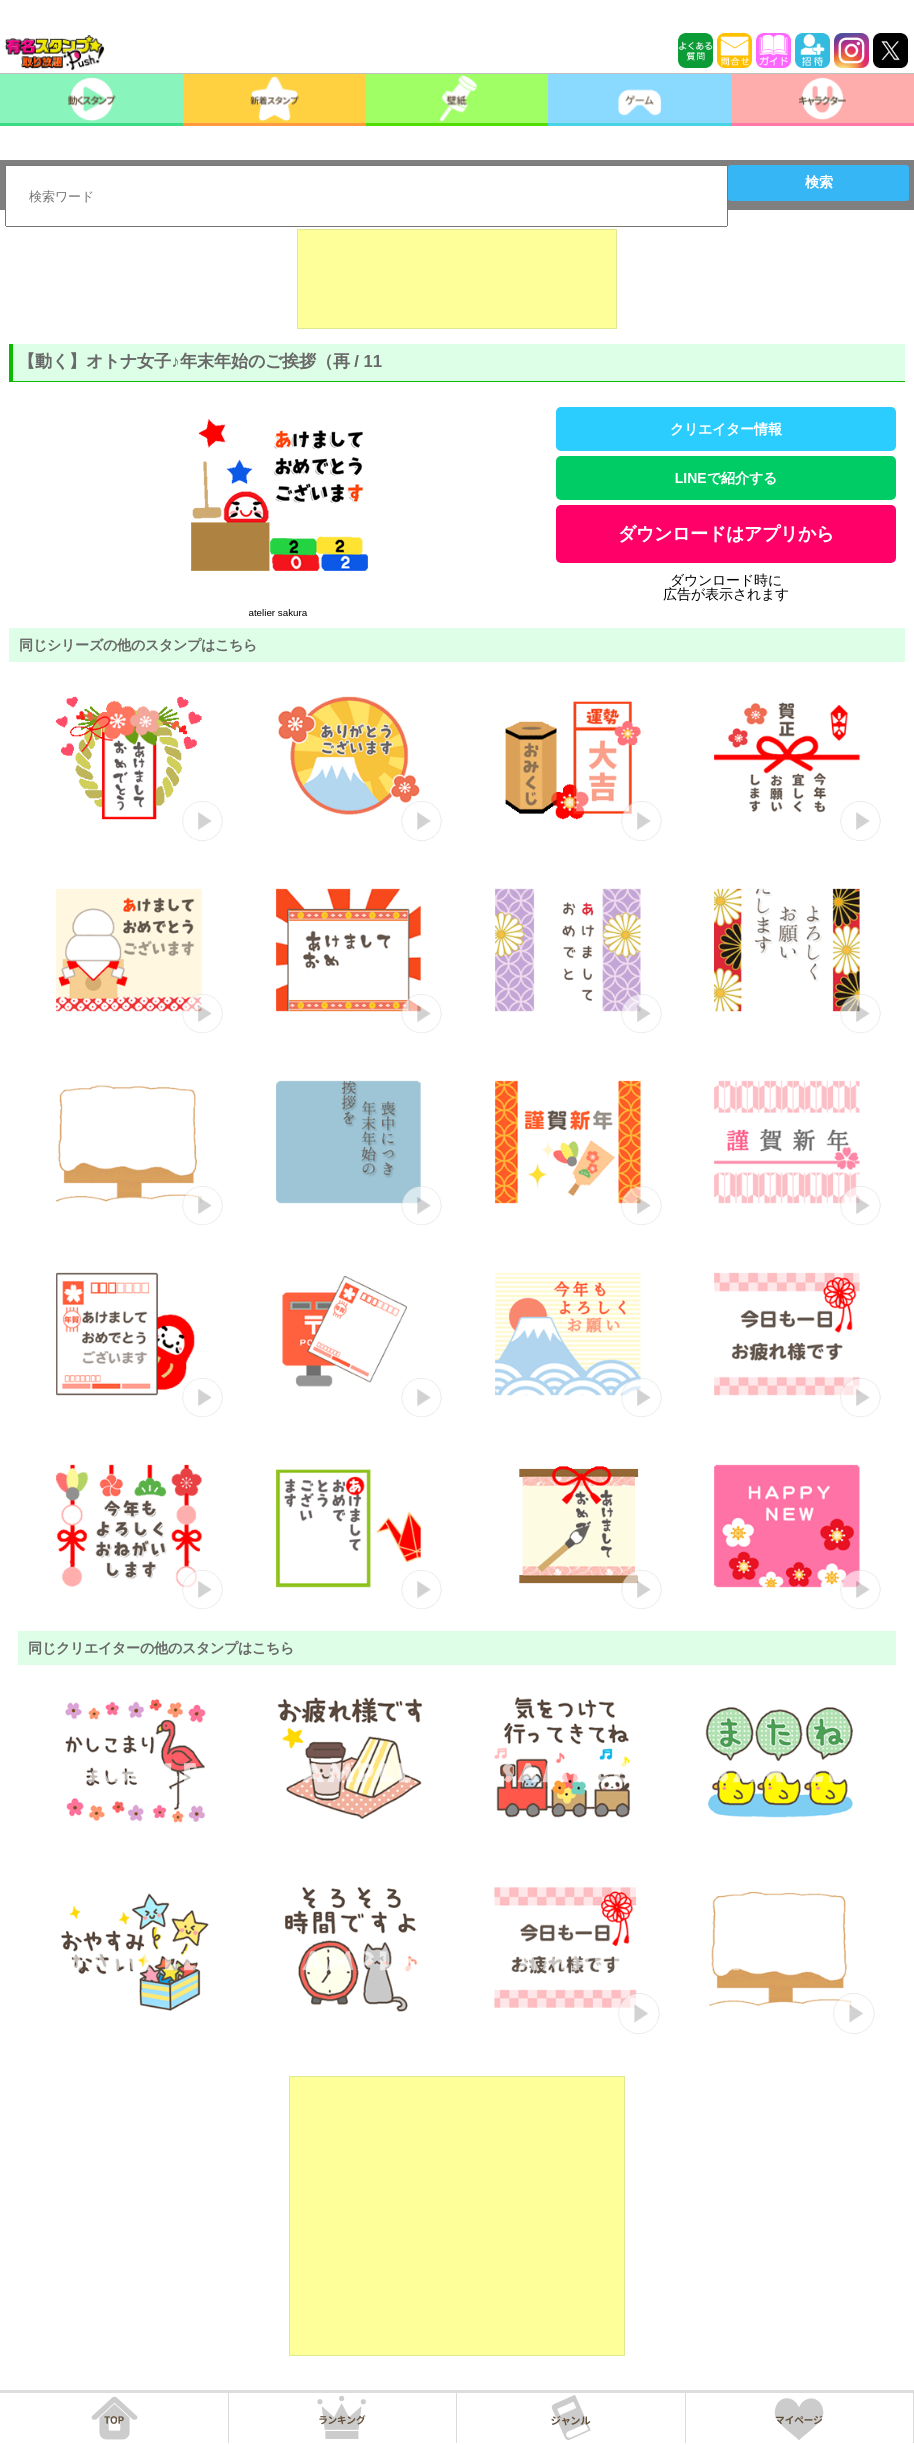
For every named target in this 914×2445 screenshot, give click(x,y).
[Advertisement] (457, 279)
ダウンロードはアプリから (726, 534)
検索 (819, 182)
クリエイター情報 (726, 429)
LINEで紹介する (726, 478)
